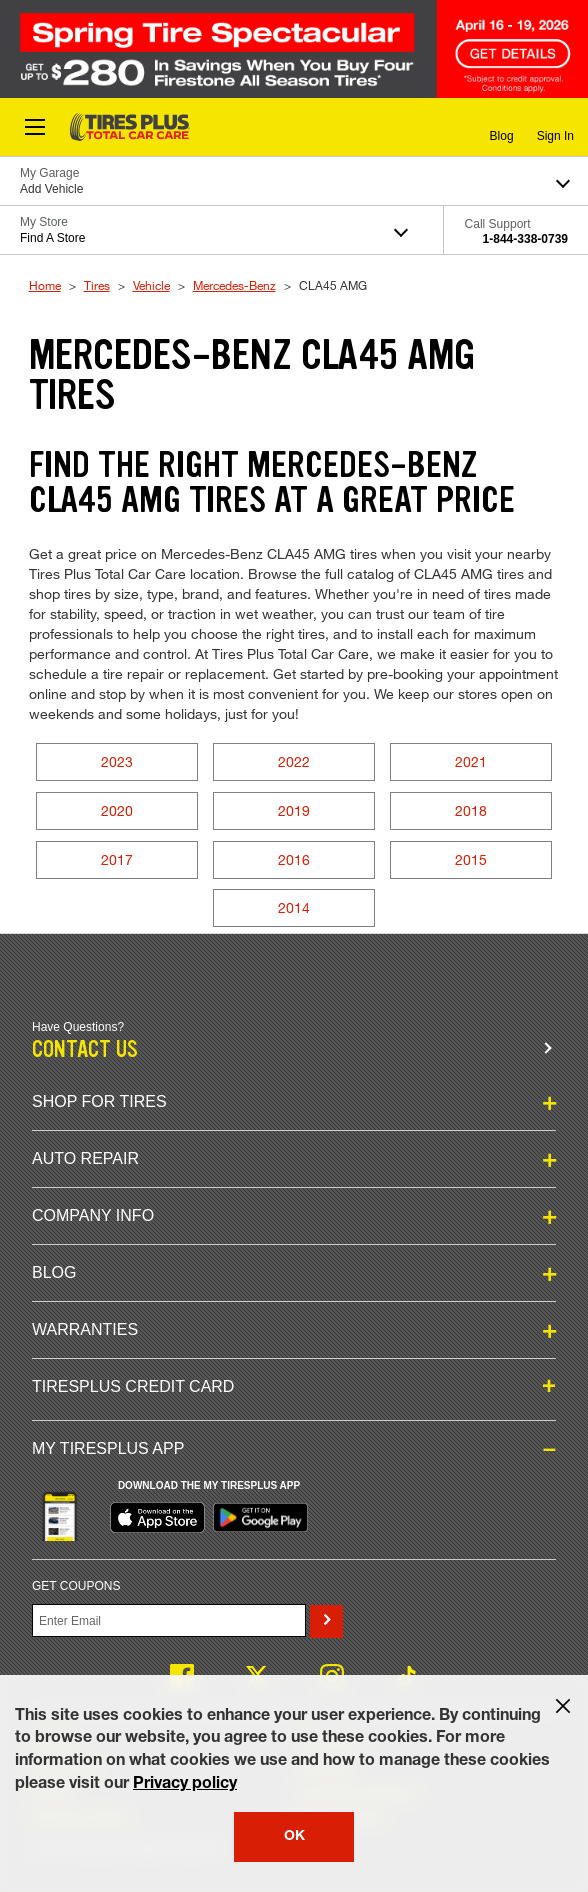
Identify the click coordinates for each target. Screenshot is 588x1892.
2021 (471, 761)
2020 (117, 810)
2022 (294, 761)
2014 (294, 907)
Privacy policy (185, 1785)
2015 (471, 859)
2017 (117, 859)
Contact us (85, 1049)
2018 (471, 810)
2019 (294, 810)
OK (294, 1837)
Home (45, 285)
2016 (294, 859)
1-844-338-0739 (525, 239)
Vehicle (151, 285)
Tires (97, 285)
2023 (117, 761)
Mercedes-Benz (234, 285)
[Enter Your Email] (169, 1620)
